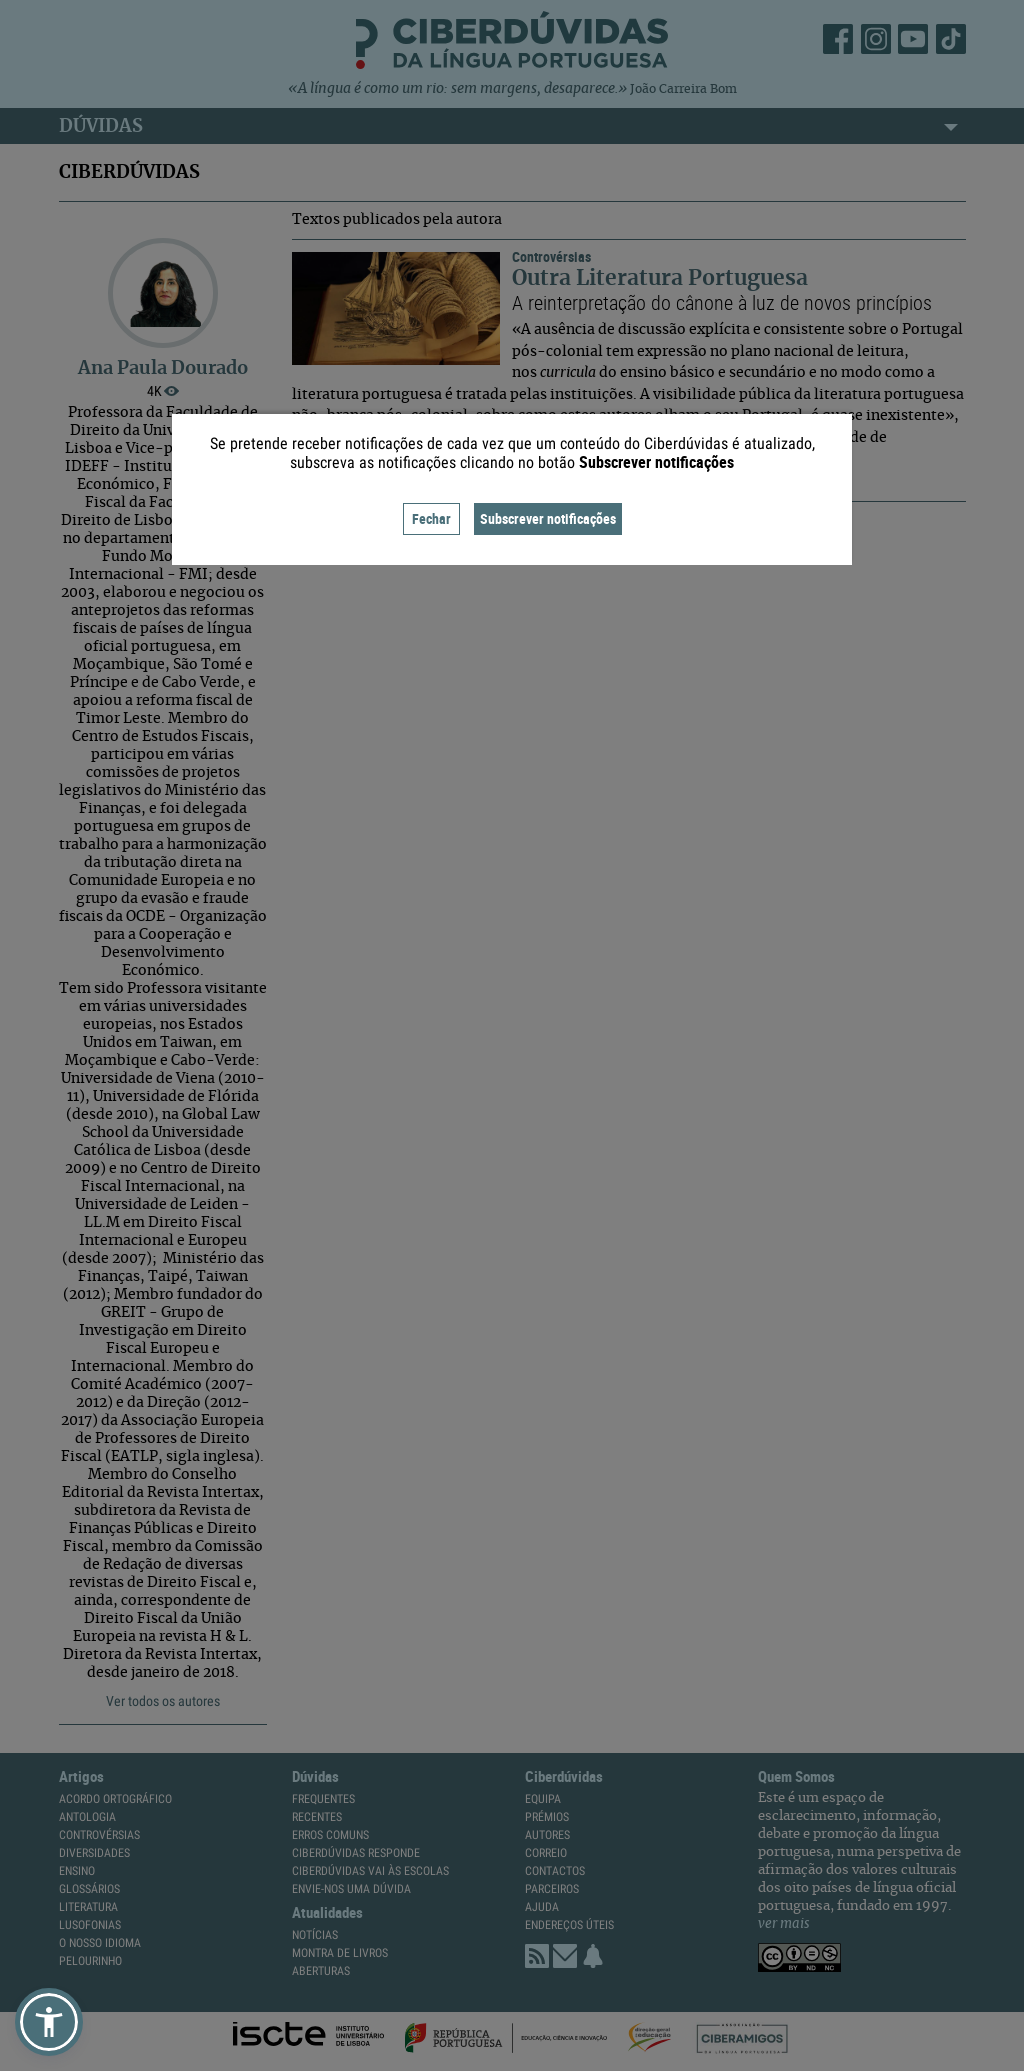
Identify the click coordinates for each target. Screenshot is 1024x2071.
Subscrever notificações (548, 518)
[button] (49, 2022)
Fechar (431, 518)
